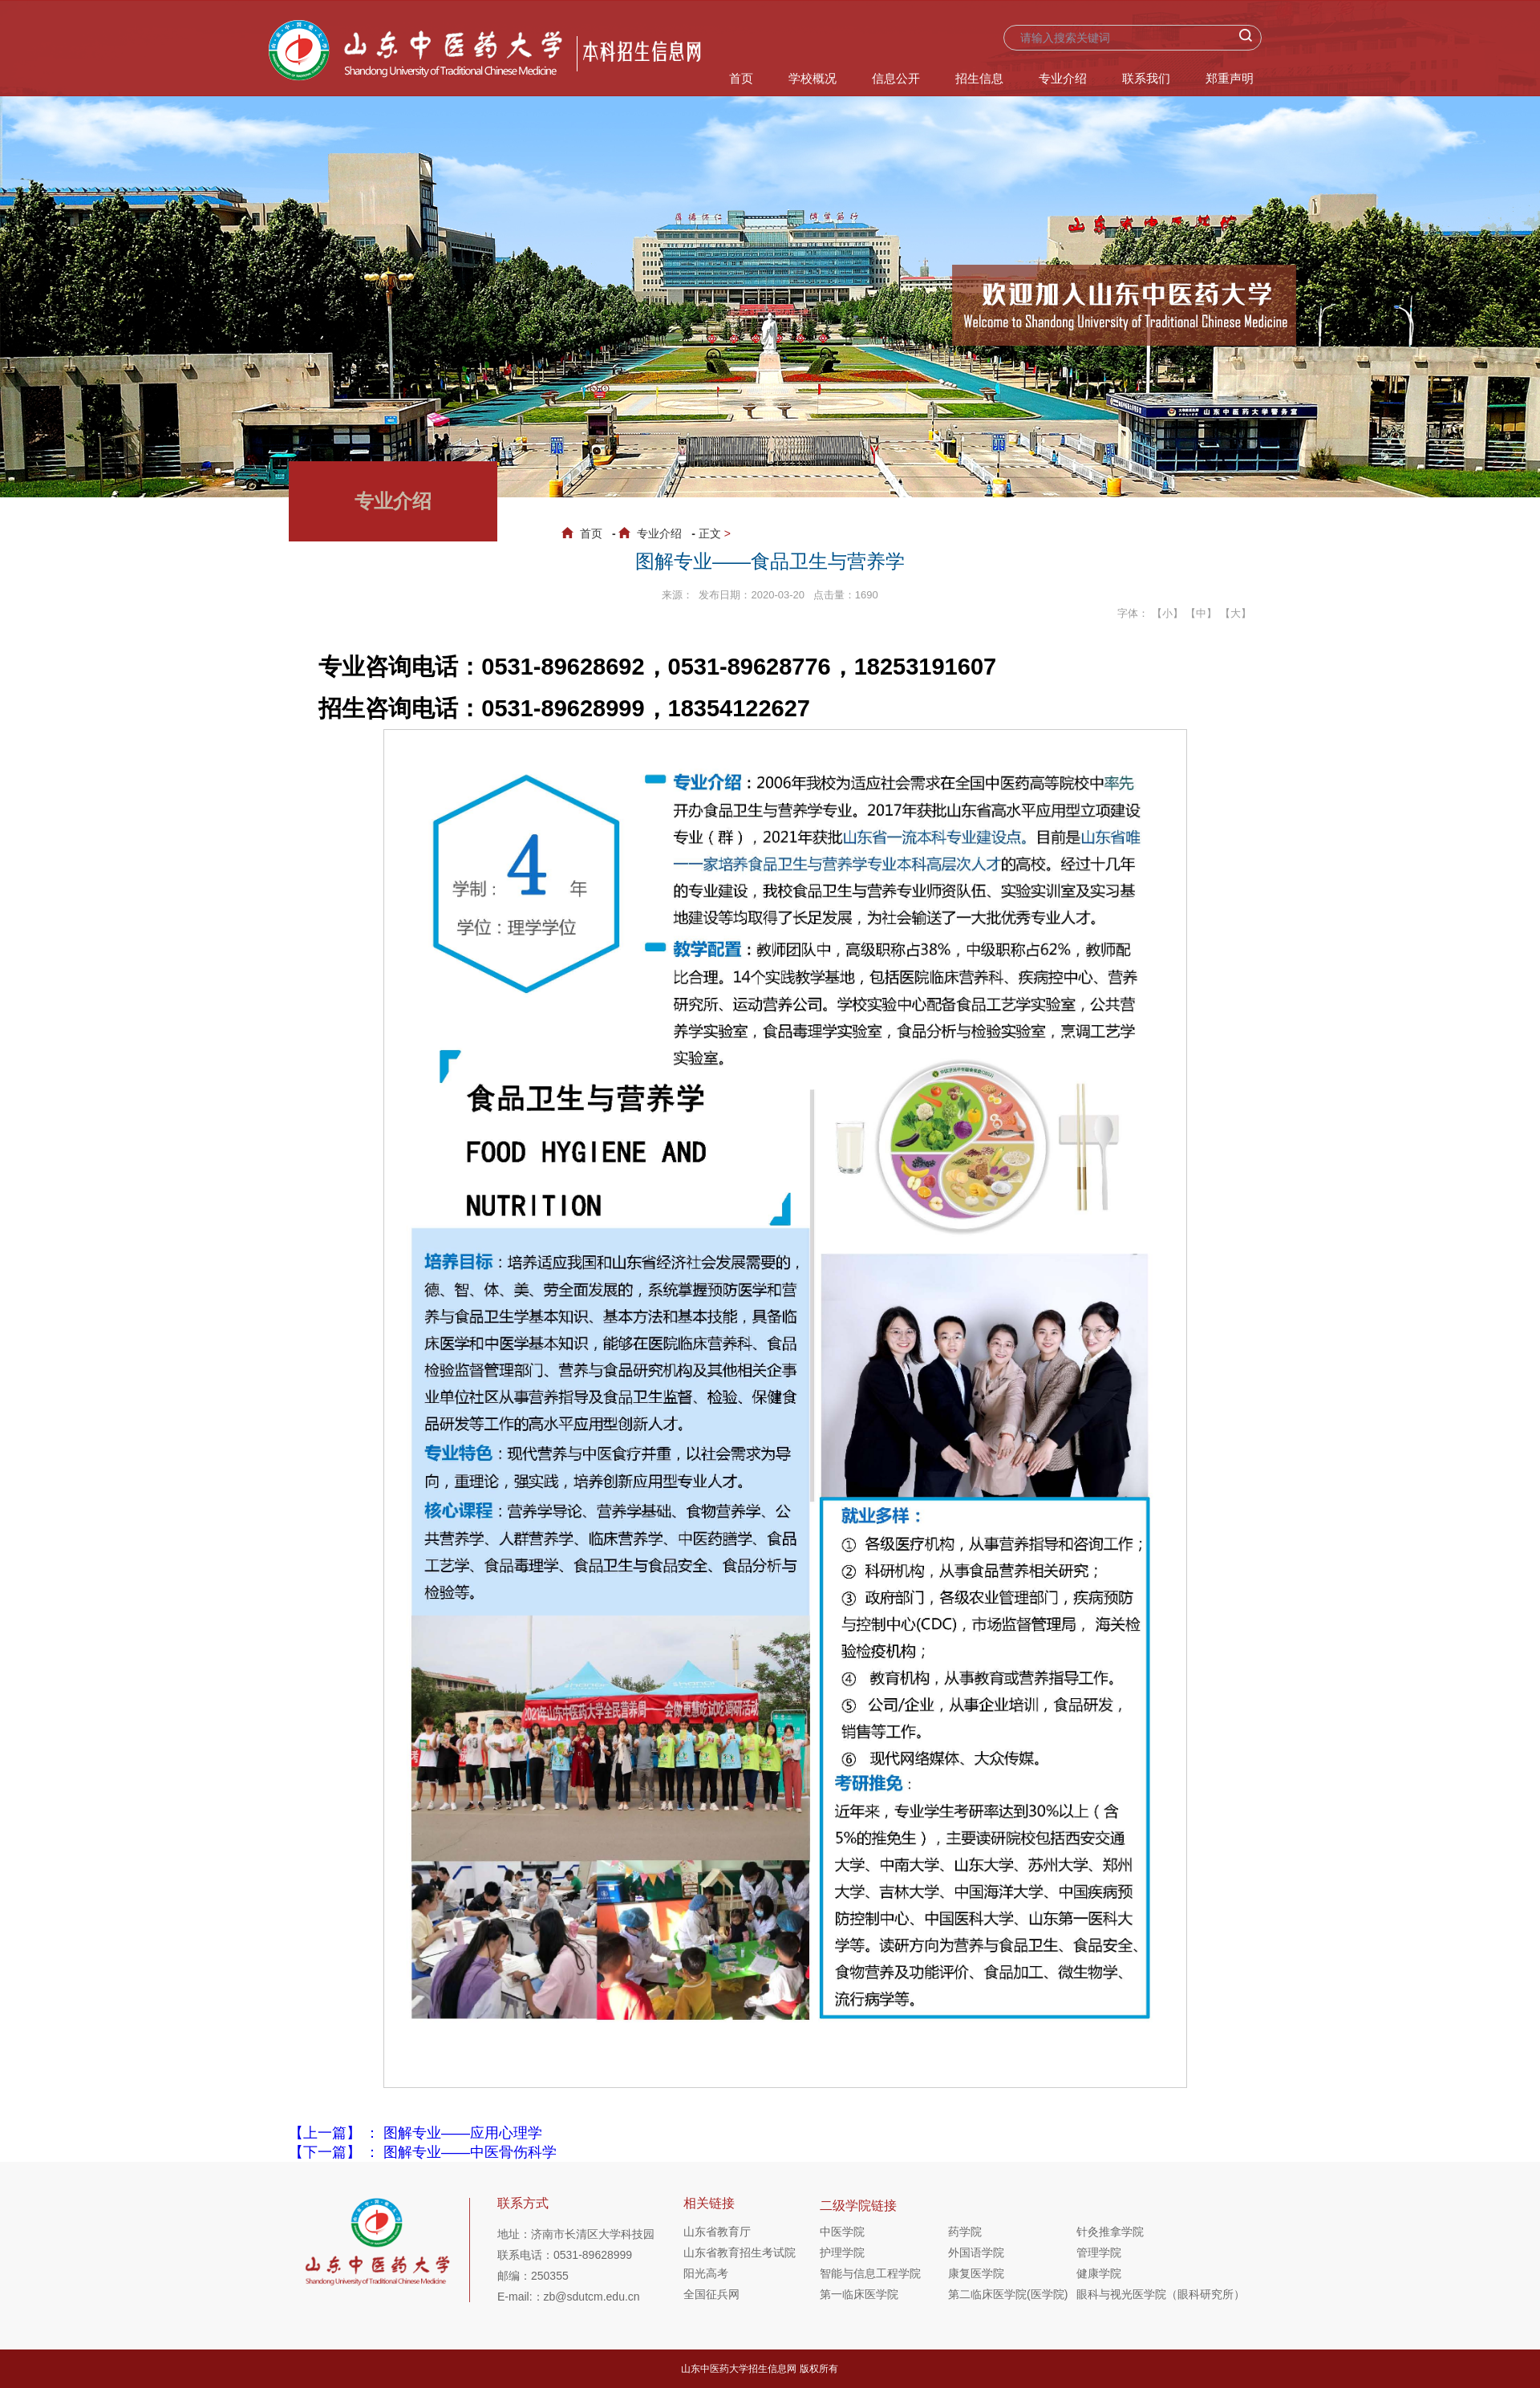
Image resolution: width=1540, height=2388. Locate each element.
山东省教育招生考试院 (739, 2252)
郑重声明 (1230, 78)
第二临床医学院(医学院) (1008, 2294)
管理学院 (1098, 2252)
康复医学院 (976, 2273)
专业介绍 (1063, 78)
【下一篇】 (423, 2152)
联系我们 (1146, 78)
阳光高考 (705, 2273)
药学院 (965, 2231)
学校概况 (812, 78)
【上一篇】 (415, 2133)
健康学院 (1098, 2273)
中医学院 (842, 2231)
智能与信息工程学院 (870, 2273)
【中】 (1201, 613)
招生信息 (979, 78)
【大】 (1235, 613)
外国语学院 (976, 2252)
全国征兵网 (711, 2294)
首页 (741, 78)
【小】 (1167, 613)
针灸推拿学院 (1110, 2231)
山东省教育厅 (717, 2231)
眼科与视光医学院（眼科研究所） (1140, 2294)
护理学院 (842, 2252)
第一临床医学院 (859, 2294)
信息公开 (896, 78)
